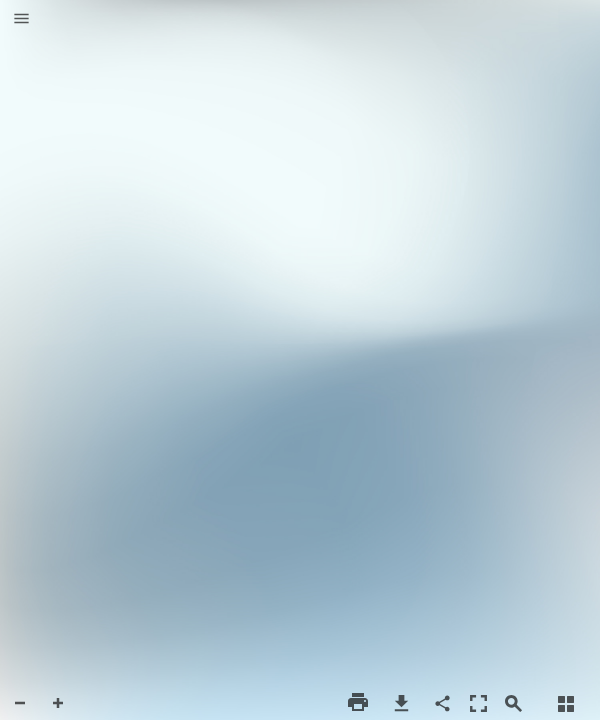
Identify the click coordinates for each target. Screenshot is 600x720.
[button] (21, 20)
